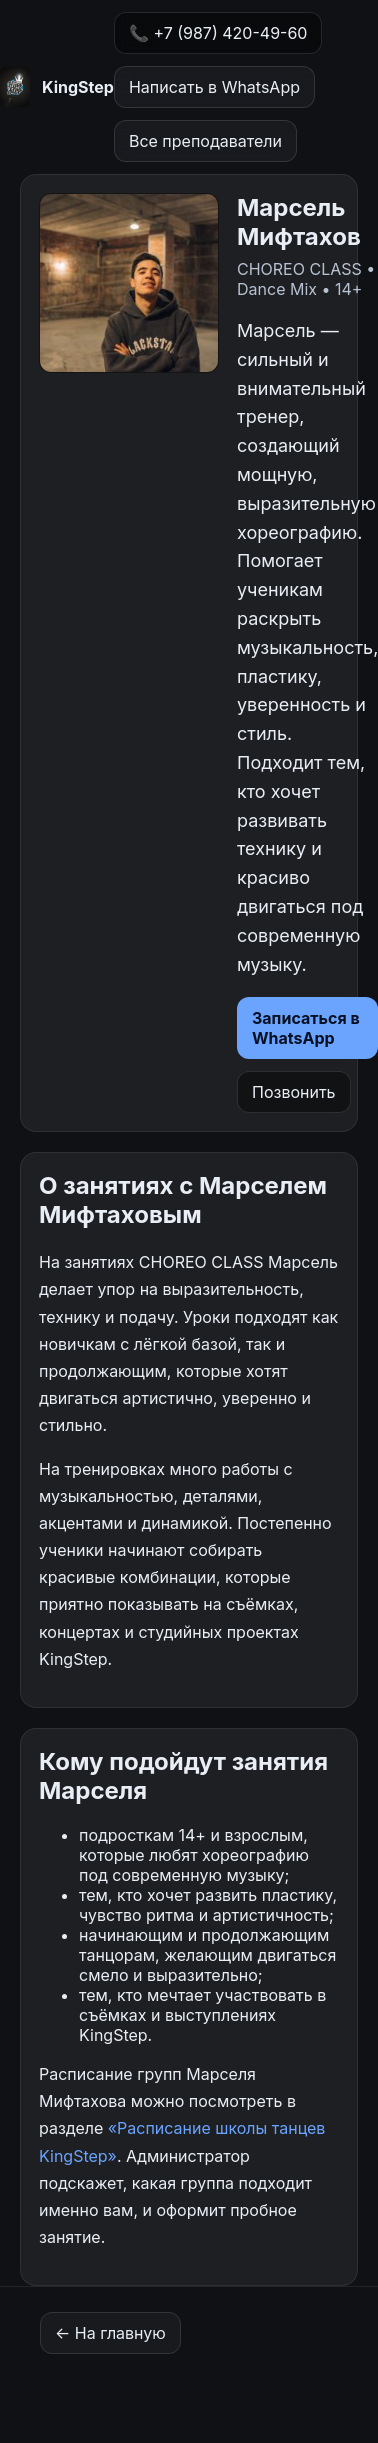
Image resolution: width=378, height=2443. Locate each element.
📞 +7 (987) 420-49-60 (218, 33)
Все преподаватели (205, 141)
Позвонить (294, 1092)
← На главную (110, 2333)
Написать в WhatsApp (214, 87)
